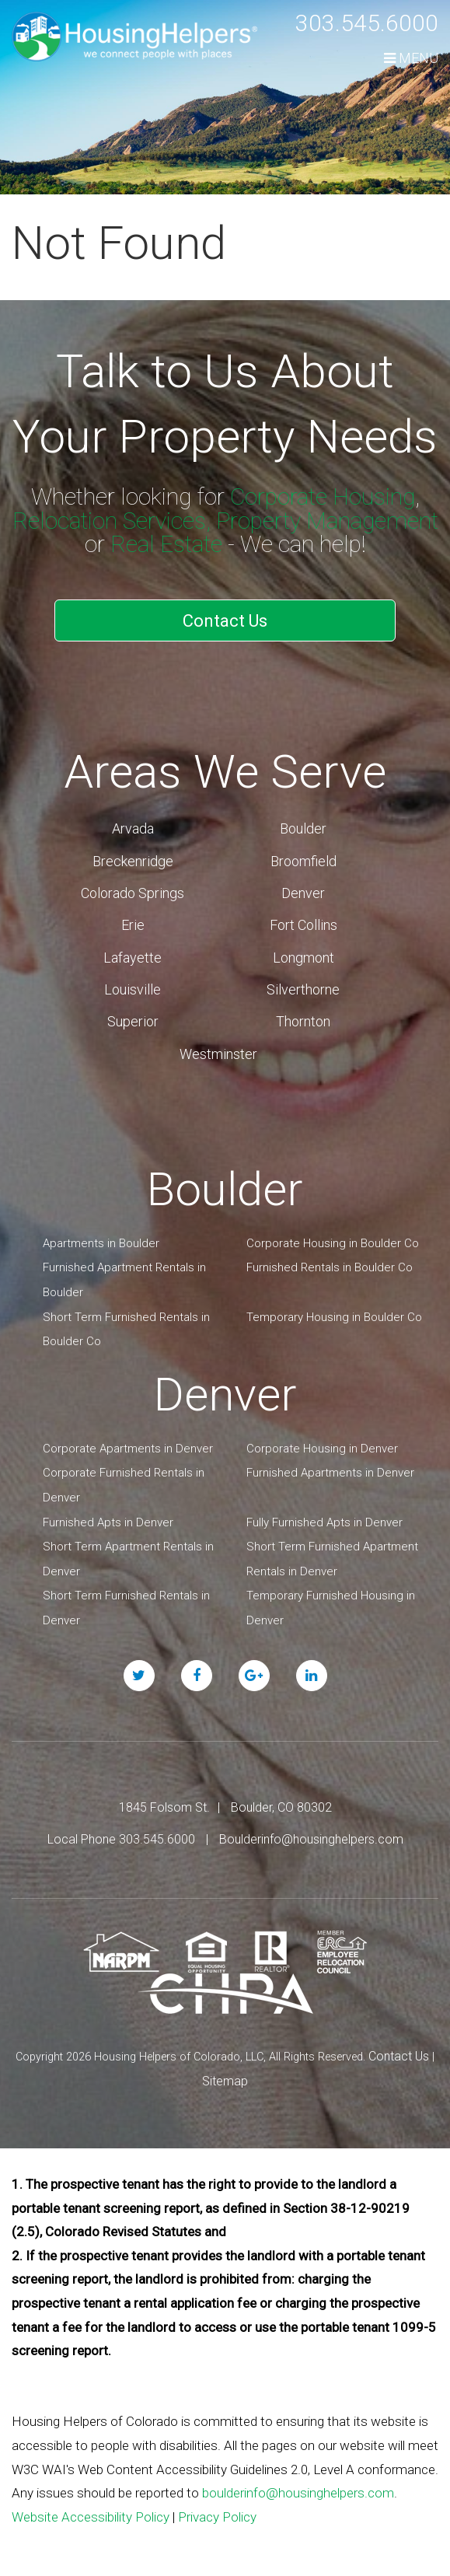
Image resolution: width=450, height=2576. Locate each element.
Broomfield (303, 861)
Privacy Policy (217, 2517)
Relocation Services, (111, 520)
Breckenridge (132, 861)
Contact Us (225, 621)
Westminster (218, 1054)
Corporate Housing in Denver (322, 1449)
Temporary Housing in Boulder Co (334, 1317)
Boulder (303, 828)
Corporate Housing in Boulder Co (332, 1243)
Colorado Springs (132, 893)
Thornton (303, 1021)
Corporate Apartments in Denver (128, 1449)
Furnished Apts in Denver (108, 1522)
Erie (133, 925)
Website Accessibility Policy (90, 2517)
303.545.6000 (366, 23)
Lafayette (132, 957)
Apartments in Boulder (101, 1243)
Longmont (303, 957)
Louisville (132, 989)
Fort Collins (303, 925)
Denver (303, 893)
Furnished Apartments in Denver (330, 1473)
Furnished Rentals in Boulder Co (329, 1267)
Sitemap (225, 2081)
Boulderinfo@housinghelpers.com (311, 1839)
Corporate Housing (322, 496)
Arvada (133, 828)
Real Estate (166, 543)
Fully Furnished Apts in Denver (324, 1522)
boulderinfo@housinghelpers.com (298, 2493)
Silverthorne (303, 989)
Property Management (327, 520)
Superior (133, 1021)
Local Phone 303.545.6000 (121, 1839)
